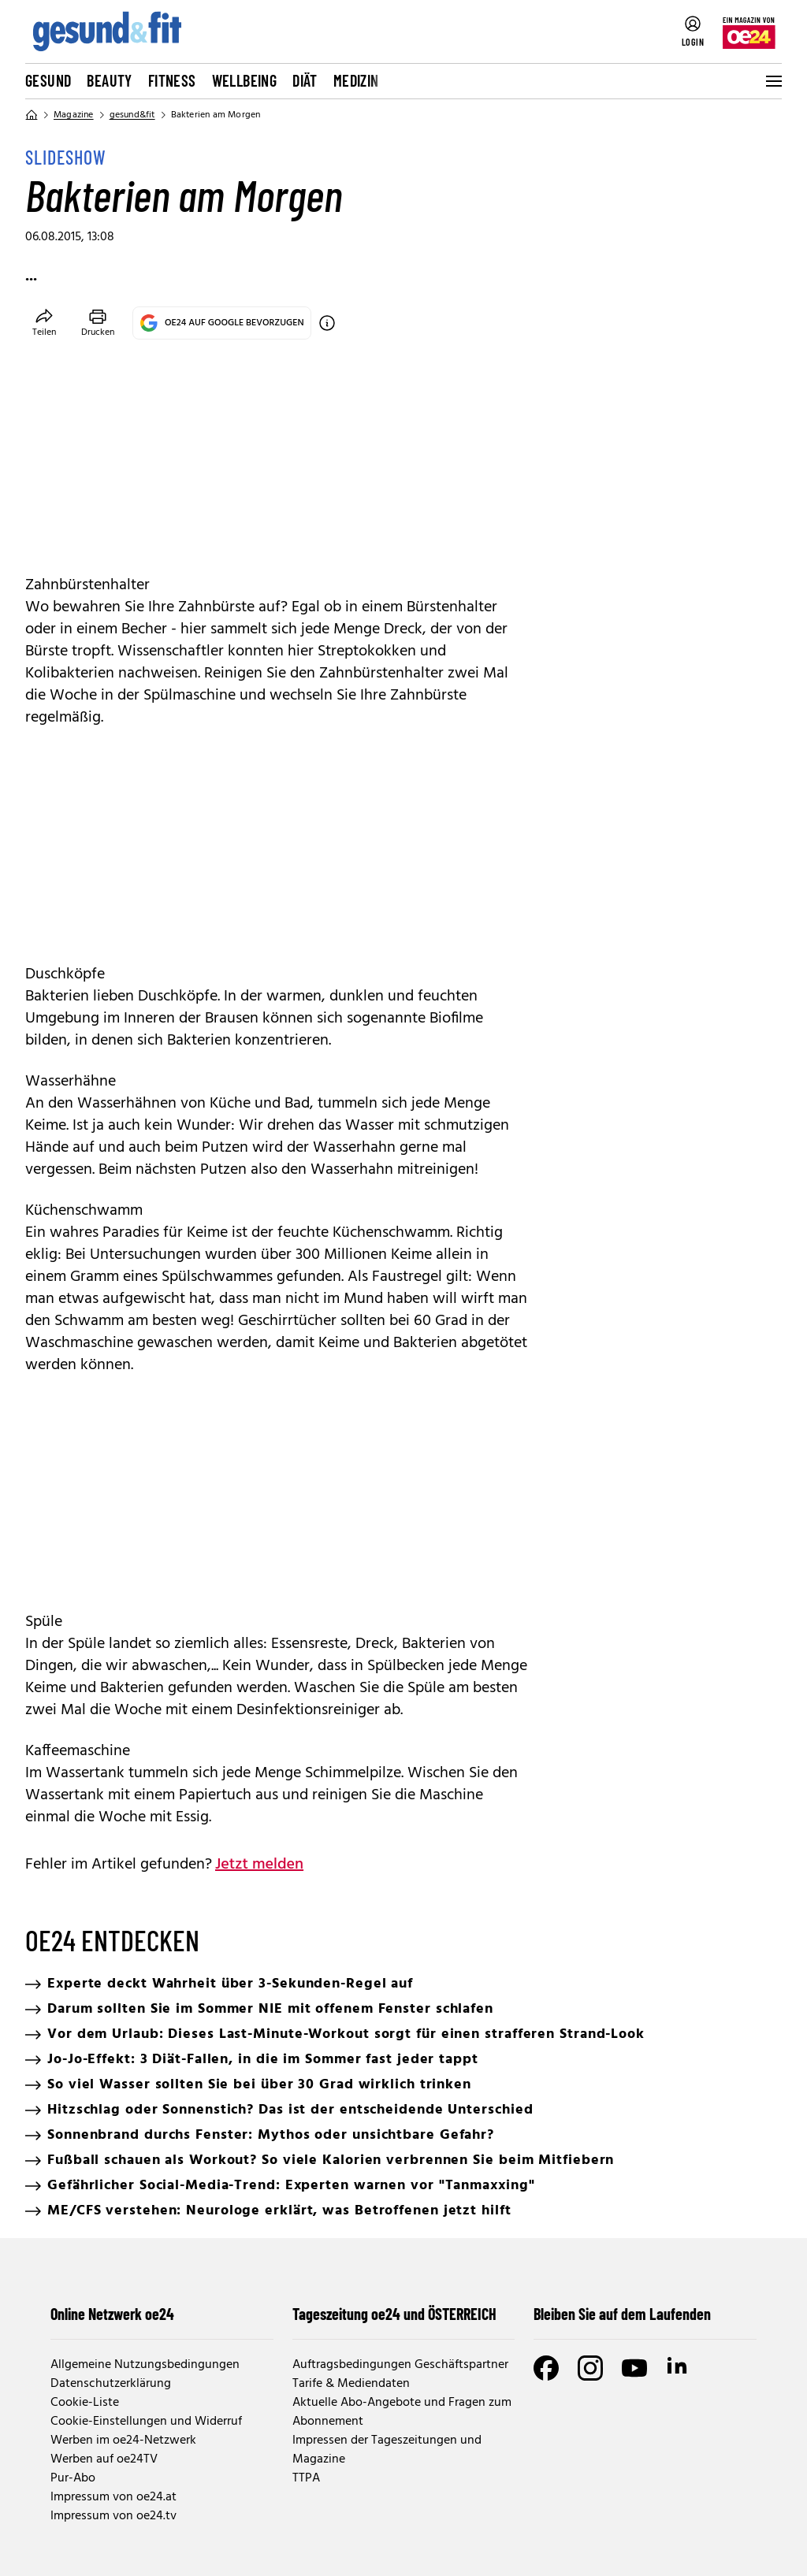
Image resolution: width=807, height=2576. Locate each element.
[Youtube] (634, 2368)
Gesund (48, 80)
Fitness (172, 80)
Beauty (109, 80)
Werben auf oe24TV (104, 2459)
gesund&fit (132, 115)
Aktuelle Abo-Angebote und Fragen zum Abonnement (401, 2412)
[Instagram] (590, 2368)
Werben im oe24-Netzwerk (123, 2440)
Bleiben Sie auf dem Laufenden (622, 2313)
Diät (305, 80)
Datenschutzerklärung (110, 2384)
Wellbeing (244, 80)
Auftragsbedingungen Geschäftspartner (400, 2365)
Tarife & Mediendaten (351, 2384)
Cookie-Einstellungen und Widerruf (146, 2421)
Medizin (356, 80)
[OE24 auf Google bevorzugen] (327, 323)
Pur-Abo (72, 2478)
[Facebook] (546, 2368)
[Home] (31, 115)
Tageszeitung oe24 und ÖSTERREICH (394, 2313)
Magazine (74, 115)
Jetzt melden (259, 1865)
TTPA (306, 2478)
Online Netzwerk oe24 (112, 2313)
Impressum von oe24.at (113, 2497)
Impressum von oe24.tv (113, 2516)
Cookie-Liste (84, 2402)
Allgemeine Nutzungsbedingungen (145, 2365)
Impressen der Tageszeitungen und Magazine (387, 2450)
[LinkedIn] (678, 2368)
